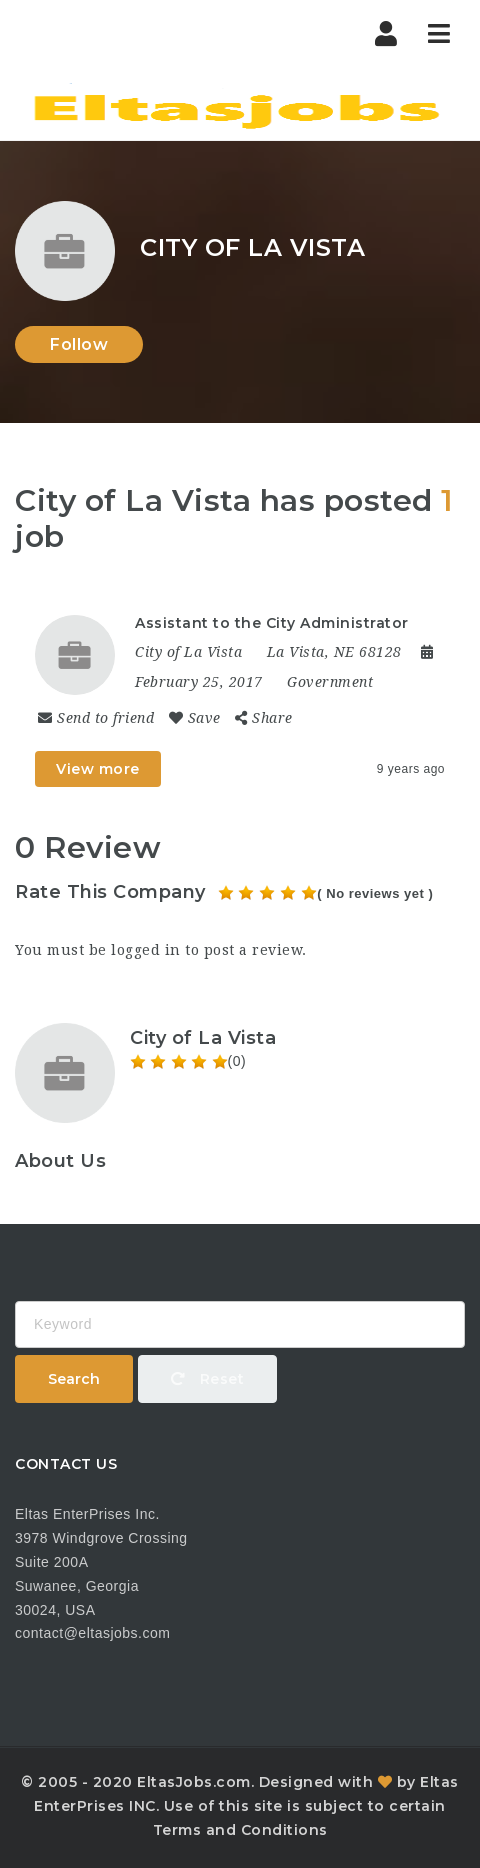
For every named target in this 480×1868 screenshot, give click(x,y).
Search (74, 1379)
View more (98, 769)
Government (330, 682)
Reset (208, 1379)
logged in (146, 950)
